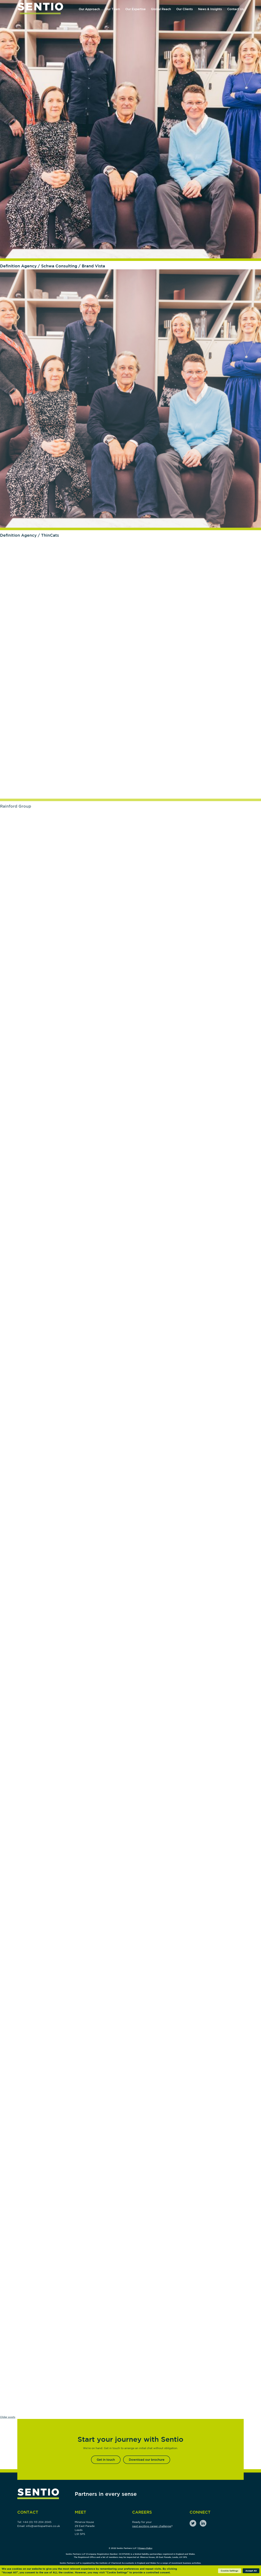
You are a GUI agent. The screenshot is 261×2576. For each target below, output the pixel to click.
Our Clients (184, 9)
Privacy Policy (145, 2548)
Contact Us (235, 9)
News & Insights (210, 9)
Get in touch (106, 2459)
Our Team (112, 9)
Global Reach (161, 9)
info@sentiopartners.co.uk (43, 2525)
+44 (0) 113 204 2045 (37, 2521)
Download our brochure (146, 2459)
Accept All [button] (251, 2570)
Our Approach (89, 9)
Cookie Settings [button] (229, 2570)
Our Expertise (135, 9)
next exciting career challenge (151, 2526)
